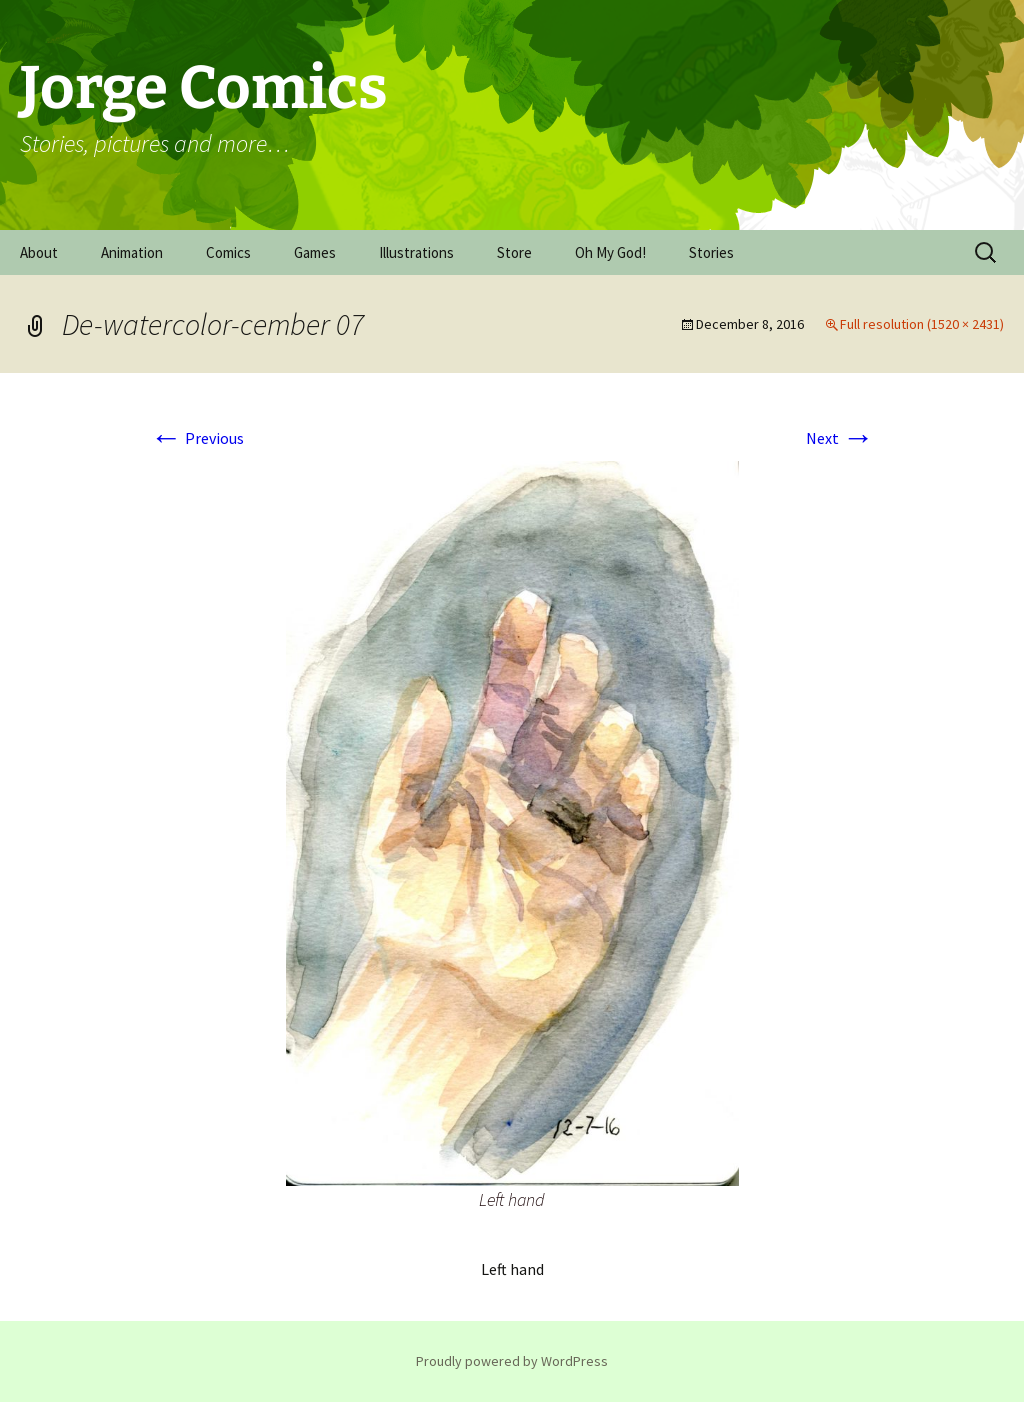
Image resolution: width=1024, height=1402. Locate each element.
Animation (132, 252)
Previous (197, 438)
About (39, 252)
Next (840, 438)
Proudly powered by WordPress (512, 1361)
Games (315, 252)
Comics (228, 252)
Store (514, 252)
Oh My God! (610, 252)
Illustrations (416, 252)
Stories (711, 252)
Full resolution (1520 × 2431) (922, 324)
